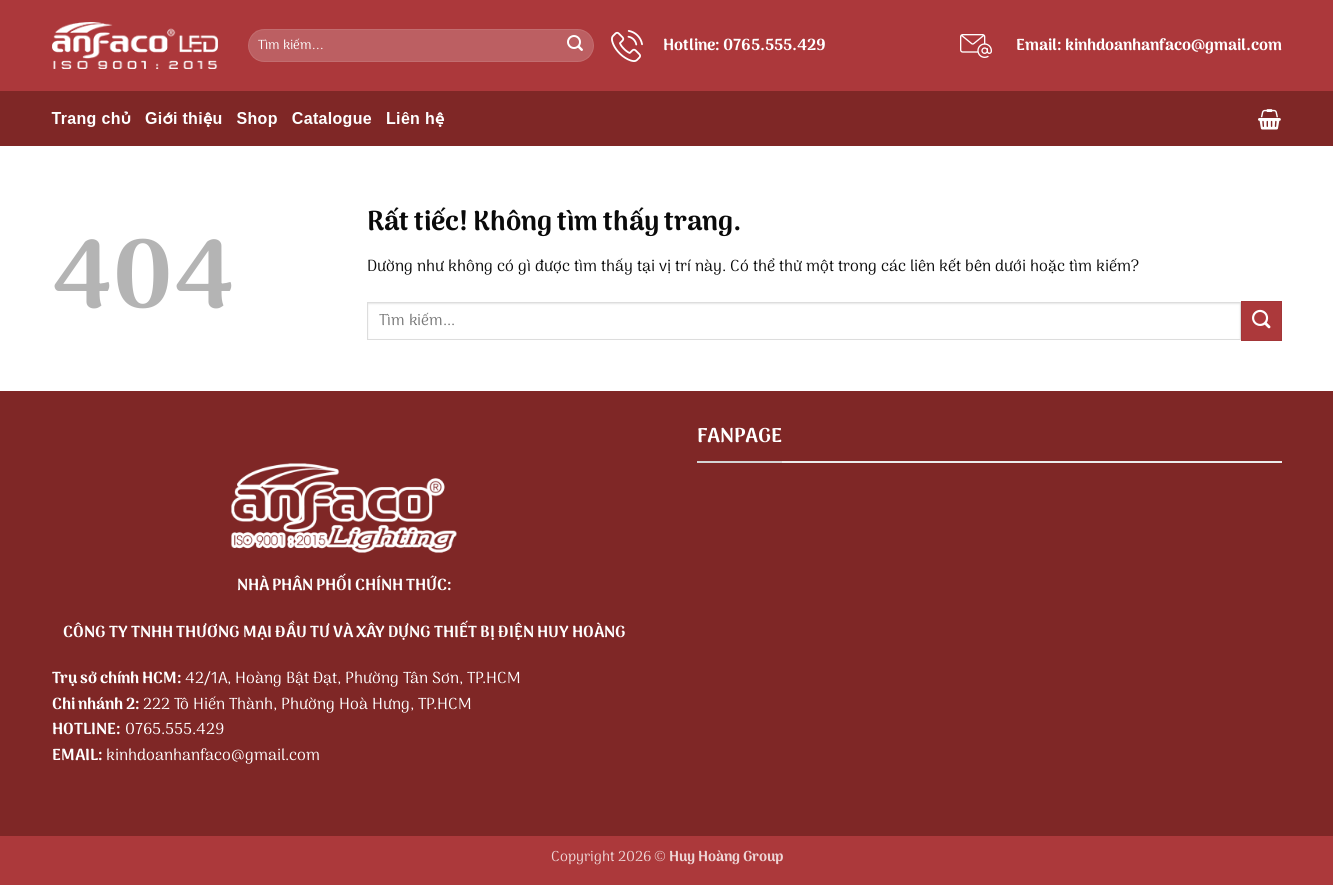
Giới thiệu (183, 118)
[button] (1269, 119)
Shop (257, 118)
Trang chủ (92, 118)
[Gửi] (575, 46)
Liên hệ (415, 118)
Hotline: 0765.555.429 (744, 46)
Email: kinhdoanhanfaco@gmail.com (1149, 46)
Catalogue (332, 118)
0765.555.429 (174, 730)
